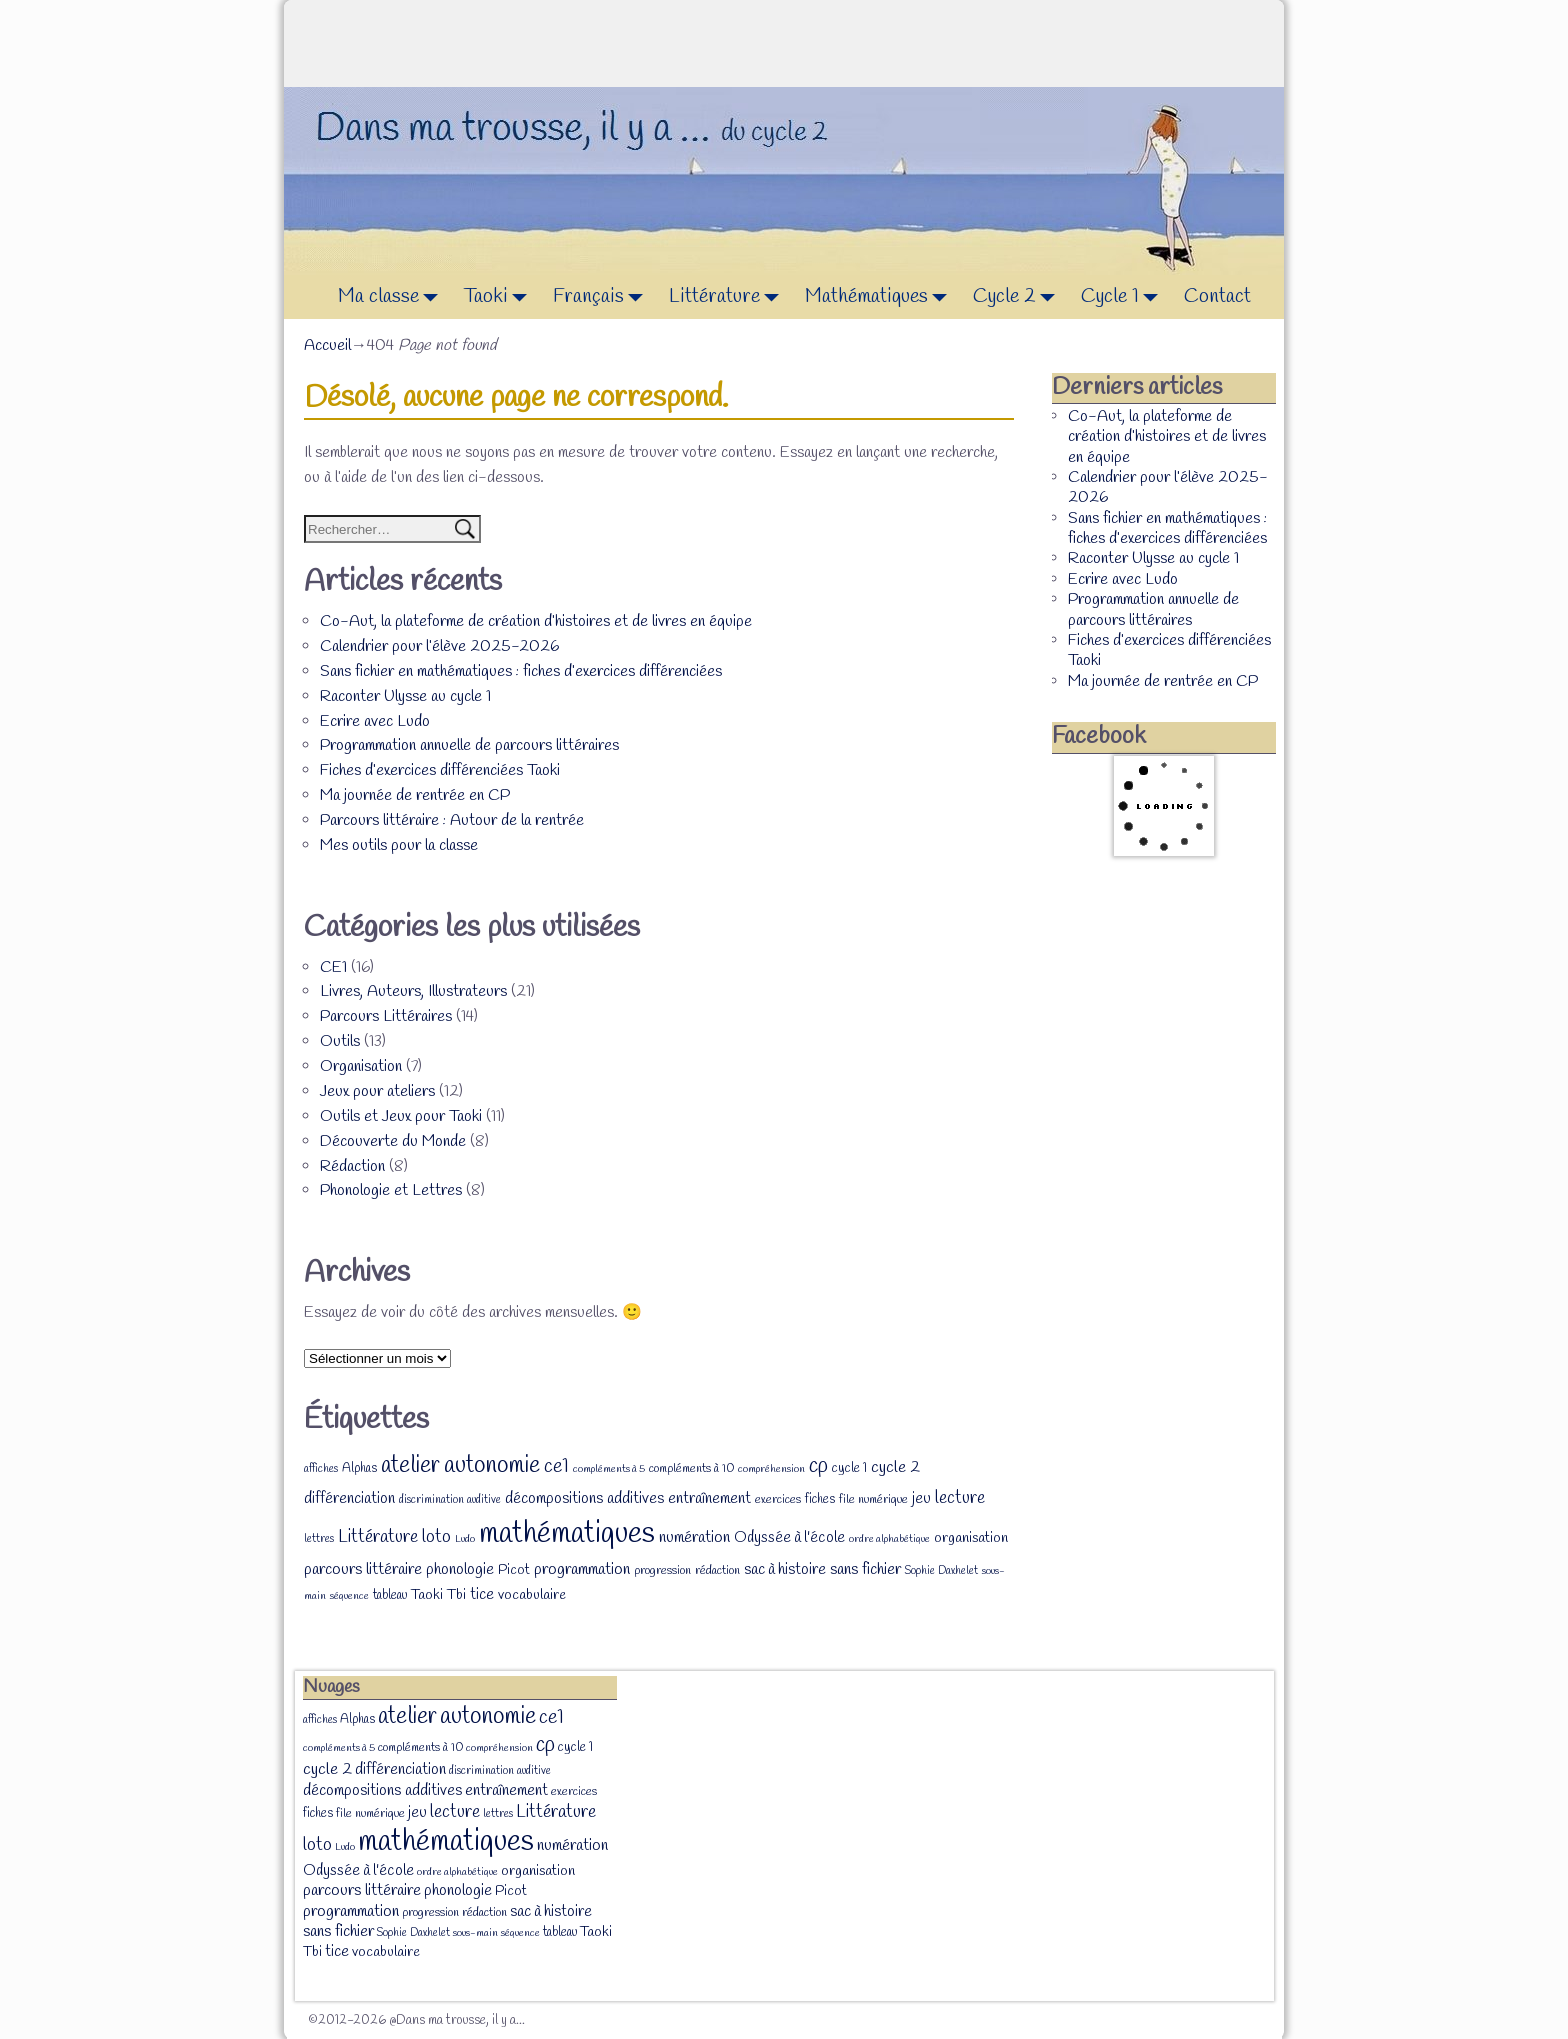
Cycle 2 (1019, 297)
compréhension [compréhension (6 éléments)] (771, 1469)
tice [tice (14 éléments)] (482, 1595)
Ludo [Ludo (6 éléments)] (465, 1539)
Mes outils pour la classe (399, 845)
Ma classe (393, 297)
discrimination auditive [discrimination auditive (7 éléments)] (450, 1500)
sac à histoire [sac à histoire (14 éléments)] (785, 1570)
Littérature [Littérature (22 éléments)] (378, 1537)
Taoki (501, 297)
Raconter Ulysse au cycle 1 (405, 696)
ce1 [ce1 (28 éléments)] (556, 1467)
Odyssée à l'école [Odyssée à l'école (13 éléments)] (789, 1538)
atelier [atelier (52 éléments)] (410, 1465)
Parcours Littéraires (386, 1016)
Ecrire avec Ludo (375, 721)
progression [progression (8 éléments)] (662, 1571)
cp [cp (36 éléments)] (818, 1466)
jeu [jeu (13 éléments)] (921, 1499)
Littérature (729, 297)
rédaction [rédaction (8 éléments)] (717, 1571)
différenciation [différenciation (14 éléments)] (349, 1499)
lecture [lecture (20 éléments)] (960, 1498)
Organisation (361, 1066)
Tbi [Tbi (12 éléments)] (456, 1595)
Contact (1217, 296)
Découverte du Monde (393, 1141)
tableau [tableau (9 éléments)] (390, 1595)
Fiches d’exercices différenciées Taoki (440, 770)
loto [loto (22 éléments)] (436, 1537)
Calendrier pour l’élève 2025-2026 (439, 646)
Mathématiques (881, 297)
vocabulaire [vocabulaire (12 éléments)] (532, 1595)
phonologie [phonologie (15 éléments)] (460, 1569)
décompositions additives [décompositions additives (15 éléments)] (584, 1498)
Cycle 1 (1125, 297)
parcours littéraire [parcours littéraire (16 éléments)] (363, 1569)
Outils (340, 1041)
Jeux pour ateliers (377, 1091)
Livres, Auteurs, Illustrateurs (413, 991)
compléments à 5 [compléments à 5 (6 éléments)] (609, 1469)
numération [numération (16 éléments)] (694, 1537)
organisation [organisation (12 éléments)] (971, 1538)
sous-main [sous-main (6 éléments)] (475, 1933)
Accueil (327, 345)
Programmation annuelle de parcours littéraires (469, 745)
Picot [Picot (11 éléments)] (514, 1570)
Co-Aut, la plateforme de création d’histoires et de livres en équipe (536, 621)
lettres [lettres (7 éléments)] (319, 1539)
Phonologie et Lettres (391, 1190)
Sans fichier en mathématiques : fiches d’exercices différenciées (521, 671)
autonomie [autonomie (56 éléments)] (492, 1466)
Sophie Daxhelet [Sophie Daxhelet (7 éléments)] (941, 1571)
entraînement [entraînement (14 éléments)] (709, 1499)
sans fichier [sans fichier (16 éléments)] (865, 1569)
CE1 (333, 967)
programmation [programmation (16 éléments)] (582, 1569)
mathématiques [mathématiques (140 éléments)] (567, 1534)
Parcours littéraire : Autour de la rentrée (452, 820)
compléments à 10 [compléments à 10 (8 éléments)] (691, 1469)
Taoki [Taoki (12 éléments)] (427, 1595)
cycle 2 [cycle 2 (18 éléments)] (895, 1467)
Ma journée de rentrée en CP (415, 795)
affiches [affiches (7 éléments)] (321, 1469)
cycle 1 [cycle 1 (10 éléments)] (849, 1468)
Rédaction (352, 1166)
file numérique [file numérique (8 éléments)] (873, 1500)
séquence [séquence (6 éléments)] (349, 1596)
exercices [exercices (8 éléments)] (778, 1500)
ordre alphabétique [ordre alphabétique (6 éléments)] (889, 1539)
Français (603, 297)
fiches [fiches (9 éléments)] (820, 1499)
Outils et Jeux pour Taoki (401, 1116)
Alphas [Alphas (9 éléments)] (359, 1468)
